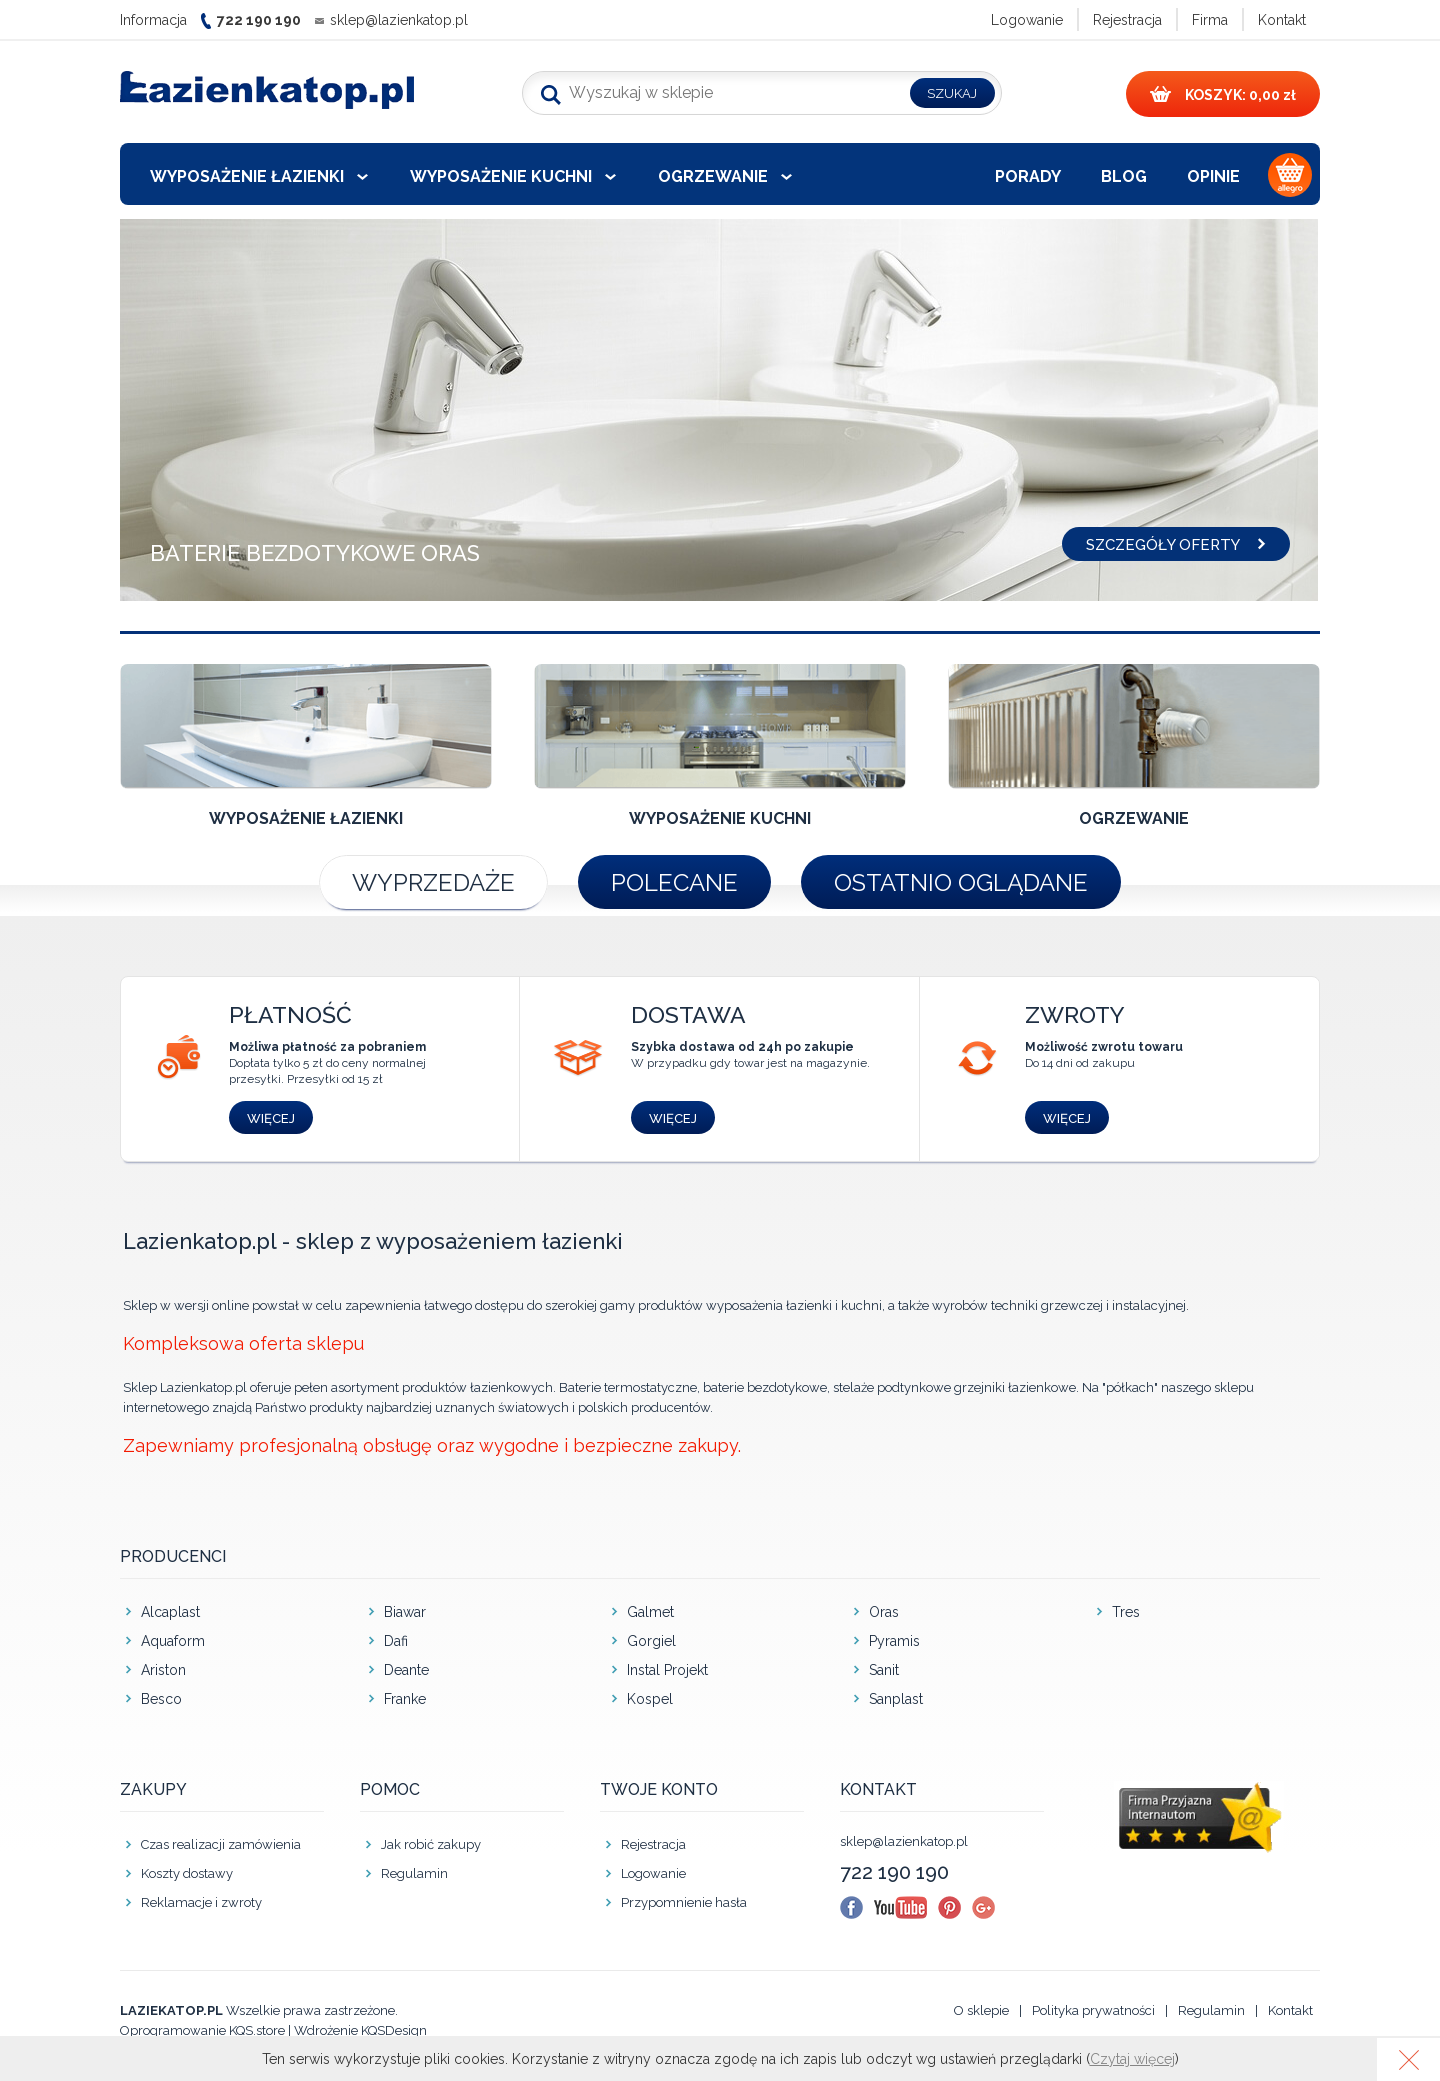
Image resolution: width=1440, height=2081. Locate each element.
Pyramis (894, 1641)
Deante (406, 1670)
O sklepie (981, 2010)
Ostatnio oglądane (961, 882)
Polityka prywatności (1093, 2010)
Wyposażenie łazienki (247, 176)
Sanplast (896, 1699)
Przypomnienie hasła (684, 1902)
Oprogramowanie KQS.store (202, 2030)
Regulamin (414, 1873)
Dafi (396, 1641)
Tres (1126, 1612)
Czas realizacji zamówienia (221, 1844)
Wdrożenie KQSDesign (360, 2030)
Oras (884, 1612)
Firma (1210, 20)
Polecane (674, 882)
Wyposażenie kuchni (501, 176)
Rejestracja (1127, 20)
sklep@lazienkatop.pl (399, 20)
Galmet (650, 1612)
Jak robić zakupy (431, 1844)
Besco (161, 1699)
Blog (1124, 176)
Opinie (1213, 176)
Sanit (884, 1670)
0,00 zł (1223, 94)
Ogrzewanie (713, 176)
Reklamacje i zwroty (201, 1902)
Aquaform (173, 1641)
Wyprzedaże (433, 882)
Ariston (163, 1670)
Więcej (271, 1118)
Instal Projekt (667, 1670)
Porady (1028, 176)
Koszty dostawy (187, 1873)
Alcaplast (170, 1612)
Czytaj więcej (1132, 2059)
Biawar (405, 1612)
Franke (405, 1699)
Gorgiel (651, 1641)
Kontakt (1282, 20)
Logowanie (1027, 20)
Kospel (650, 1699)
